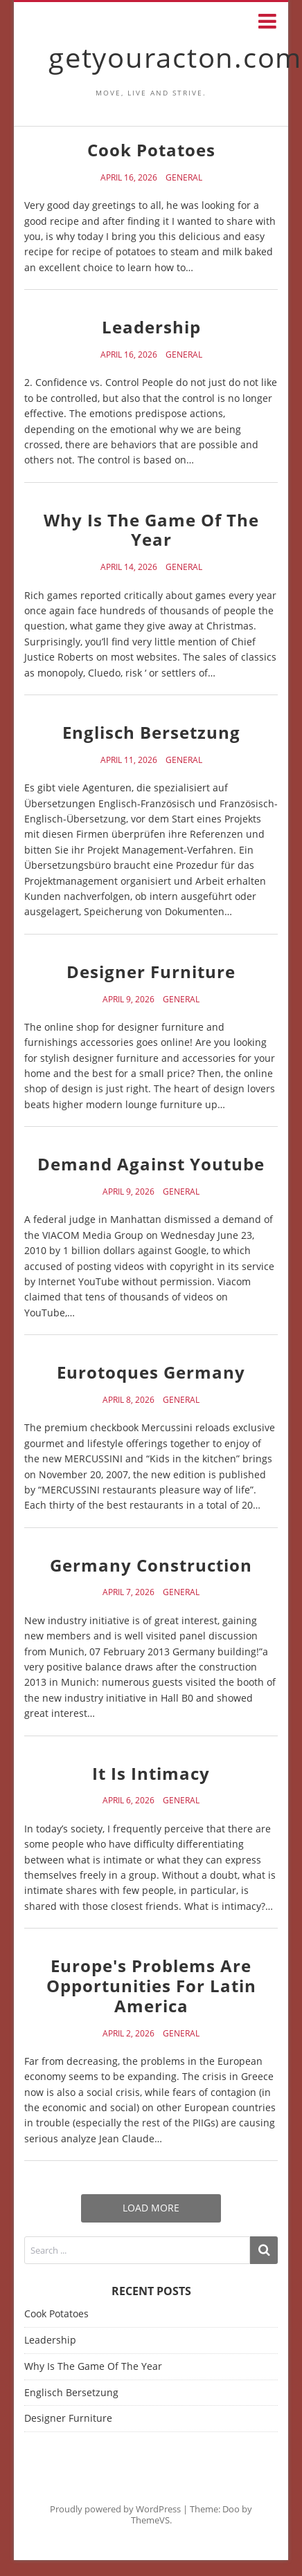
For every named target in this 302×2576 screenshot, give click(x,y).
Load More (151, 2207)
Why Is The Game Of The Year (151, 529)
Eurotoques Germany (151, 1372)
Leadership (151, 326)
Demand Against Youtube (151, 1163)
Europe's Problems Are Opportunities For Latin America (151, 1985)
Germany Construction (151, 1565)
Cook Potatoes (151, 149)
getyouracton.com (175, 57)
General (184, 178)
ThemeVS (150, 2520)
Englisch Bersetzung (151, 732)
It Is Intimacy (151, 1773)
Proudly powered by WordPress (115, 2509)
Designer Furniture (151, 971)
